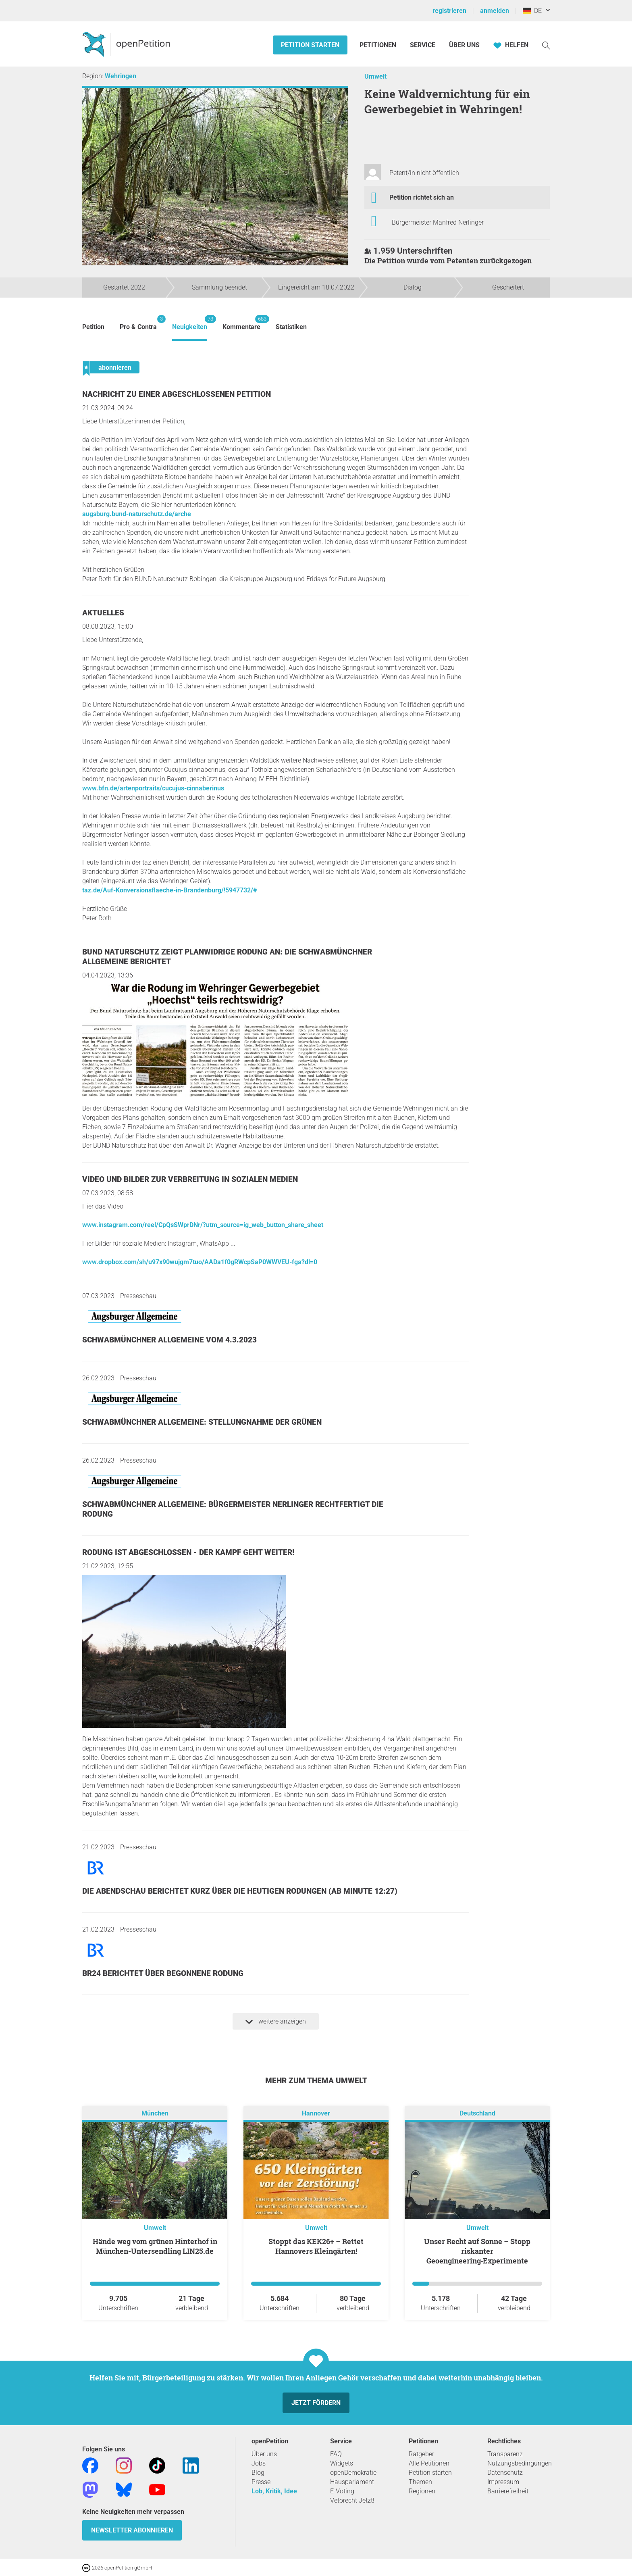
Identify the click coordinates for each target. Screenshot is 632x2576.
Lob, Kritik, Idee (274, 2491)
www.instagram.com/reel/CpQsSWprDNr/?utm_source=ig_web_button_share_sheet (202, 1225)
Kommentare (241, 323)
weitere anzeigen (275, 2021)
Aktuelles (103, 612)
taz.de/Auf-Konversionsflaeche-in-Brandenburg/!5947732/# (169, 890)
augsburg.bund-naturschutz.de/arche (136, 514)
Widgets (341, 2463)
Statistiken (291, 327)
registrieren (449, 11)
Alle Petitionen (429, 2463)
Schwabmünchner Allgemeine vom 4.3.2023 (169, 1339)
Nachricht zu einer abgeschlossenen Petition (176, 394)
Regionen (422, 2491)
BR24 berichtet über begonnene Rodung (162, 1973)
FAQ (336, 2454)
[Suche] (546, 45)
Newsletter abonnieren (132, 2530)
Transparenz (505, 2454)
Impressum (503, 2482)
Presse (261, 2482)
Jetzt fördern (316, 2403)
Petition (93, 327)
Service (422, 45)
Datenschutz (505, 2472)
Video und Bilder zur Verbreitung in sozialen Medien (190, 1179)
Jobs (259, 2463)
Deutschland (477, 2113)
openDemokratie (353, 2472)
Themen (420, 2482)
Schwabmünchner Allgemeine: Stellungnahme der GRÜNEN (202, 1422)
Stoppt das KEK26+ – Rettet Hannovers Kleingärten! (316, 2246)
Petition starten (310, 45)
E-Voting (342, 2491)
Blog (258, 2472)
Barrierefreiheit (507, 2491)
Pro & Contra (138, 323)
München (154, 2113)
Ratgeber (421, 2454)
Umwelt (375, 76)
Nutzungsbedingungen (519, 2463)
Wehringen (120, 76)
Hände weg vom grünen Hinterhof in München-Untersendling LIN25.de (155, 2246)
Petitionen (379, 45)
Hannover (316, 2113)
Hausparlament (352, 2482)
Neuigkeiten (189, 323)
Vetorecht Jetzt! (352, 2500)
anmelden (494, 11)
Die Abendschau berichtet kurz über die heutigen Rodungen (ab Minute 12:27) (239, 1891)
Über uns (264, 2454)
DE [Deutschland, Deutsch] (532, 11)
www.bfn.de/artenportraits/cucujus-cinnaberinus (153, 788)
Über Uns (464, 45)
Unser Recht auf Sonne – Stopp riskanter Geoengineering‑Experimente (477, 2250)
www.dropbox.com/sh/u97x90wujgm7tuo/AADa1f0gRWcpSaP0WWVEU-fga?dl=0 (199, 1262)
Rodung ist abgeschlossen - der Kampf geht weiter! (188, 1552)
